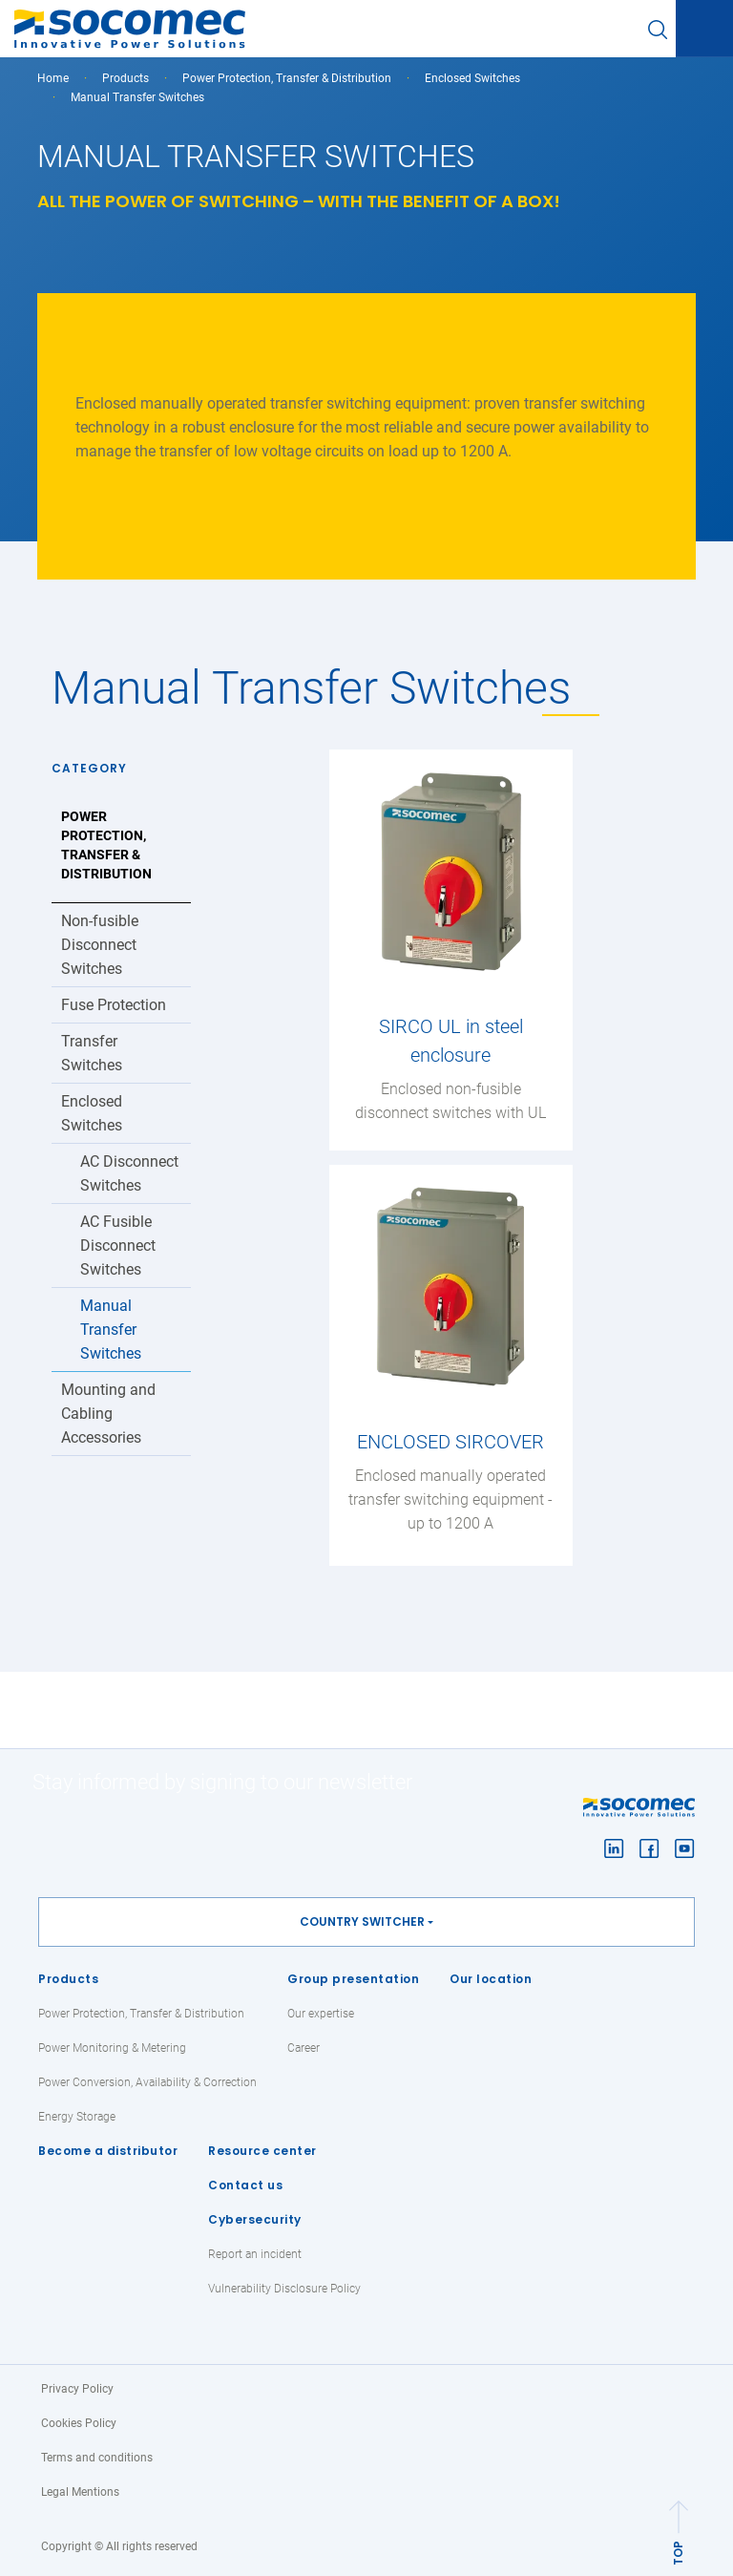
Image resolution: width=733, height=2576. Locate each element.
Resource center (262, 2151)
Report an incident (255, 2254)
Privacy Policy (77, 2389)
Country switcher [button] (362, 1921)
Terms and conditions (97, 2457)
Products (68, 1979)
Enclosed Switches (472, 78)
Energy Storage (76, 2116)
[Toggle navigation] (704, 29)
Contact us (245, 2185)
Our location (491, 1979)
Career (303, 2048)
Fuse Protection (113, 1005)
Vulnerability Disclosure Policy (284, 2288)
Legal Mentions (80, 2492)
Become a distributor (108, 2151)
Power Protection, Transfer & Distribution (286, 78)
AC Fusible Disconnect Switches (118, 1245)
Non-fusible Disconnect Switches (99, 945)
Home (53, 78)
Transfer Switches (91, 1053)
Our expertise (320, 2013)
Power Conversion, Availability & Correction (147, 2082)
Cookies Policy (78, 2423)
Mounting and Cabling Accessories (108, 1413)
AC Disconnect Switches (129, 1173)
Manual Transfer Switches (110, 1329)
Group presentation (353, 1979)
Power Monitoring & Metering (112, 2048)
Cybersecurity (255, 2219)
